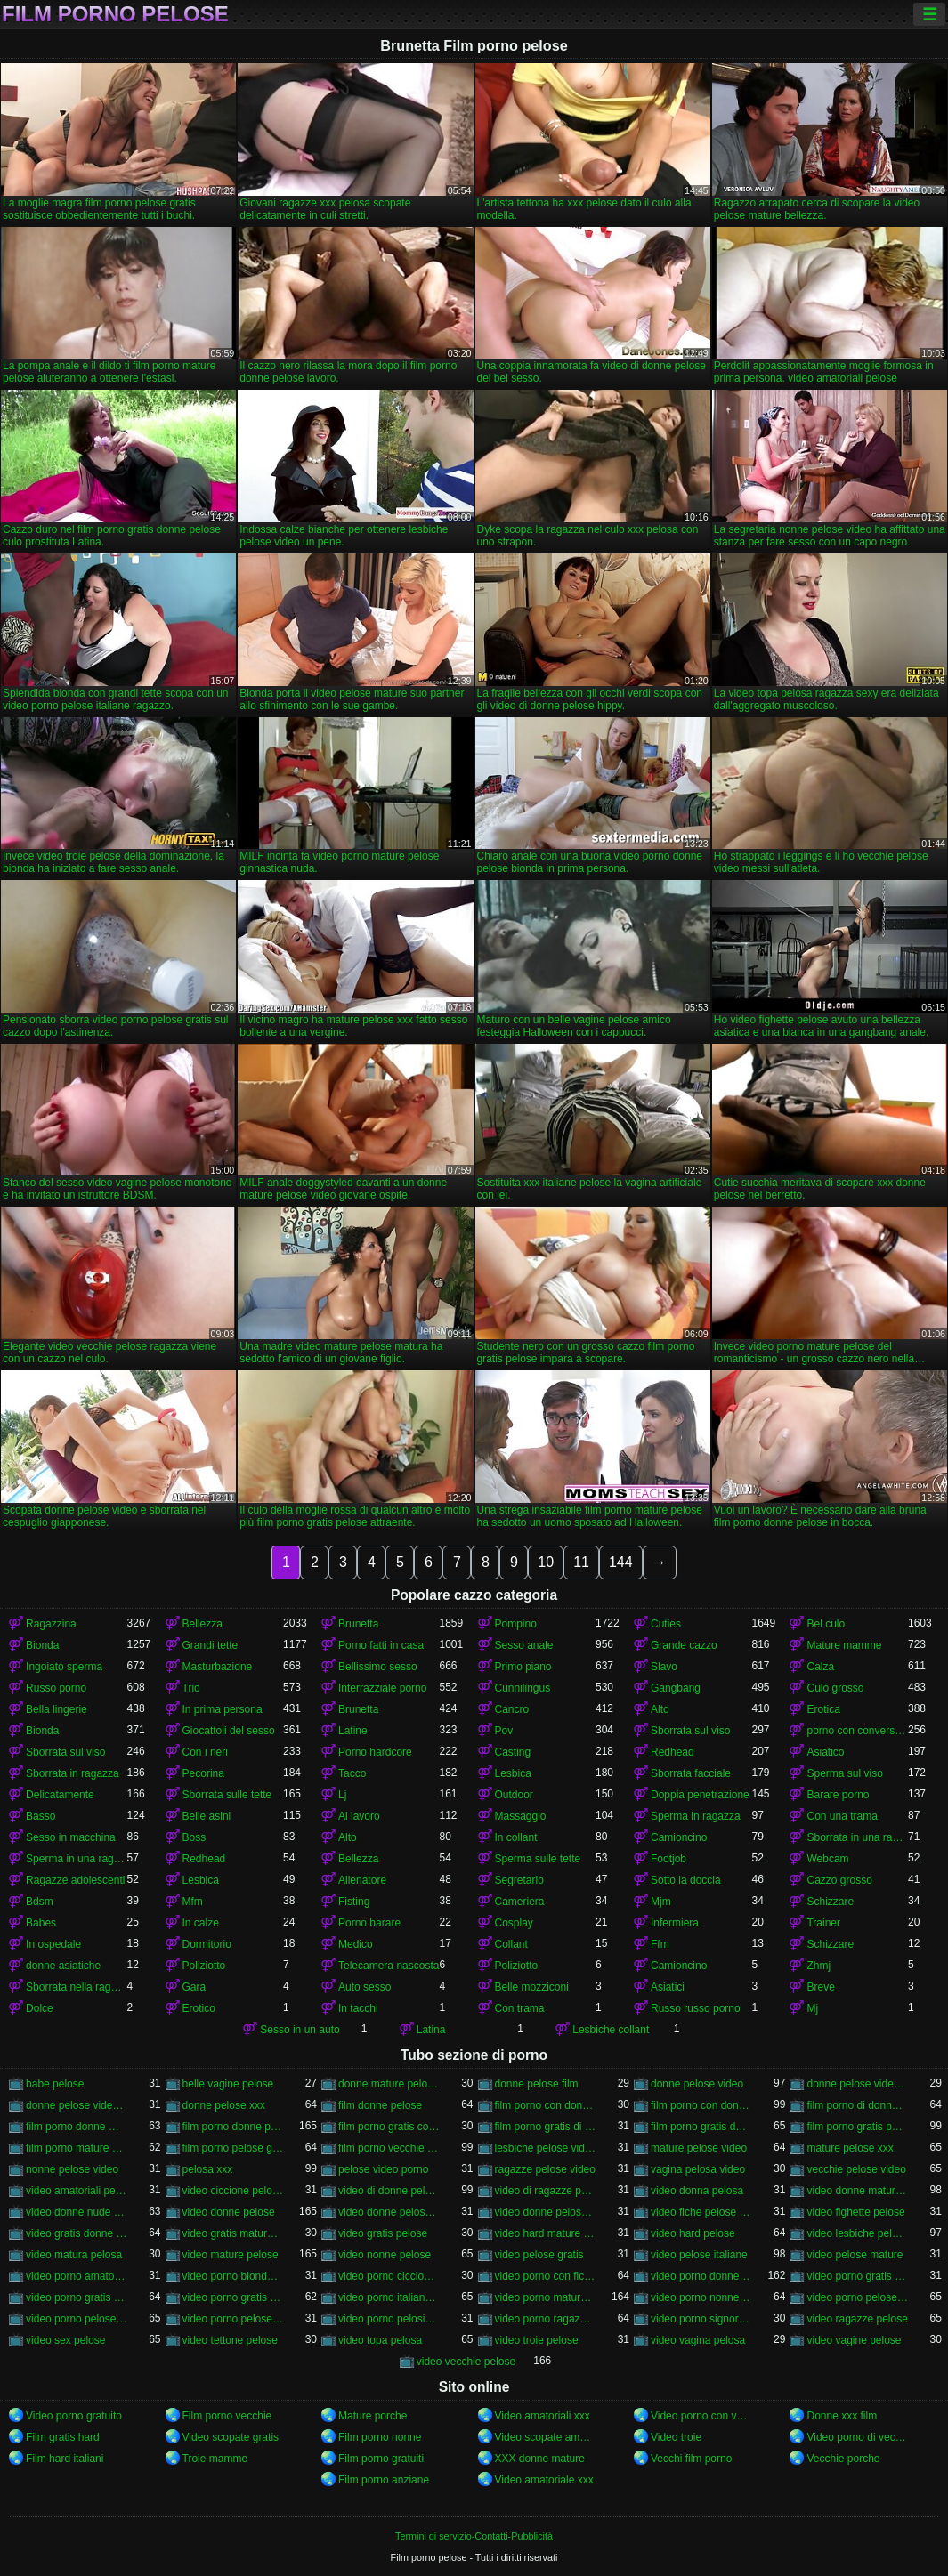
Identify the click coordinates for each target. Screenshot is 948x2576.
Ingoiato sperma (64, 1666)
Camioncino (679, 1837)
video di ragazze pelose (545, 2190)
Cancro (512, 1709)
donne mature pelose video (388, 2084)
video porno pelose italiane (76, 2319)
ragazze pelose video (545, 2169)
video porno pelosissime (388, 2319)
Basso (40, 1816)
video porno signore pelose (701, 2319)
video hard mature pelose (545, 2233)
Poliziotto (204, 1965)
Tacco (352, 1773)
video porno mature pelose (545, 2297)
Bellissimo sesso (377, 1666)
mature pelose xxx (849, 2148)
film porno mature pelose (76, 2148)
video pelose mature (854, 2255)
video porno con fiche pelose (545, 2276)
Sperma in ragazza (696, 1816)
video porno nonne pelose (701, 2297)
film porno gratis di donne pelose (545, 2126)
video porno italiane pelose (388, 2297)
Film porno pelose (115, 14)
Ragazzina (51, 1624)
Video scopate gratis (231, 2437)
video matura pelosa (74, 2255)
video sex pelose (65, 2340)
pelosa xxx (207, 2169)
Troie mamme (215, 2458)
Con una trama (841, 1816)
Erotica (822, 1709)
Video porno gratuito (74, 2416)
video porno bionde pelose (232, 2276)
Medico (355, 1944)
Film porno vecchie (227, 2416)
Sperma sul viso (844, 1773)
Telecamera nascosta (388, 1965)
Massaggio (521, 1816)
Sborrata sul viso (690, 1730)
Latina (431, 2029)
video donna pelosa (697, 2190)
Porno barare (369, 1923)
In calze (200, 1923)
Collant (511, 1944)
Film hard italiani (64, 2458)
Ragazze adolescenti (75, 1880)
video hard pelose (693, 2233)
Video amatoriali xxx (542, 2416)
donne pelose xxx (223, 2105)
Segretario (519, 1880)
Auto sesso (364, 1987)
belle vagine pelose (228, 2084)
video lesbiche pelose (856, 2233)
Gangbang (676, 1688)
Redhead (672, 1752)
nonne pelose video (72, 2169)
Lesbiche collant (610, 2029)
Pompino (516, 1624)
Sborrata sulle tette (227, 1795)
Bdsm (39, 1901)
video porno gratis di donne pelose (856, 2276)
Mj (812, 2008)
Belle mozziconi (532, 1987)
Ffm (660, 1944)
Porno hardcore (375, 1752)
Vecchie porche (842, 2458)
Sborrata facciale (691, 1773)
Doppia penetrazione (700, 1795)
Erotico (198, 2008)
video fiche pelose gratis (701, 2212)
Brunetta (358, 1624)
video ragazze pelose (856, 2319)
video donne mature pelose (856, 2190)
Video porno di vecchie (856, 2437)
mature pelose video (699, 2148)
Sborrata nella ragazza (76, 1987)
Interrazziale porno (382, 1688)
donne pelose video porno (76, 2105)
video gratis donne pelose (76, 2233)
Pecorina (203, 1773)
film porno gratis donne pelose (701, 2126)
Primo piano (523, 1666)
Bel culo (825, 1624)
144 (621, 1562)
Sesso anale (524, 1645)
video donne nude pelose (76, 2212)
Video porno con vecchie (701, 2416)
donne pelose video (697, 2084)
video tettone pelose (230, 2340)
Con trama (520, 2008)
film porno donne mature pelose (76, 2126)
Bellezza (202, 1624)
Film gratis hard (63, 2437)
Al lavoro (359, 1816)
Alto (660, 1709)
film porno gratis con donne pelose (388, 2126)
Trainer (823, 1923)
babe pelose (55, 2084)
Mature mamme (843, 1645)
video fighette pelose (855, 2212)
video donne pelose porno (545, 2212)
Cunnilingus (523, 1688)
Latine (353, 1730)
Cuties (666, 1624)
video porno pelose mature (232, 2319)
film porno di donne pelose (856, 2105)
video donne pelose (228, 2212)
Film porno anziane (383, 2480)
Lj (342, 1795)
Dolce (39, 2008)
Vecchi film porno (691, 2458)
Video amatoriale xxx (544, 2480)
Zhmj (818, 1965)
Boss (194, 1837)
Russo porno (56, 1688)
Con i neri (205, 1752)
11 (581, 1562)
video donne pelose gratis (388, 2212)
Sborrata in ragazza (72, 1773)
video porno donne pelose (701, 2276)
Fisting (353, 1901)
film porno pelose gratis (232, 2148)
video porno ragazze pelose (545, 2319)
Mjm (661, 1901)
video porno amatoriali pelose (76, 2276)
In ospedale (53, 1944)
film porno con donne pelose (701, 2105)
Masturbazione (217, 1666)
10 (546, 1562)
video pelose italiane (699, 2255)
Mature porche (372, 2416)
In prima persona (222, 1709)
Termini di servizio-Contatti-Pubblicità (474, 2536)
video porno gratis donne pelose (76, 2297)
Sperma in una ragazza (76, 1859)
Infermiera (675, 1923)
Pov (504, 1730)
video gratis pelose (382, 2233)
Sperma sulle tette (538, 1859)
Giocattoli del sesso (228, 1730)
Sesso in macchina (71, 1837)
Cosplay (514, 1923)
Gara (194, 1987)
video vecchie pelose (466, 2361)
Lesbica (513, 1773)
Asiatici (668, 1987)
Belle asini (206, 1816)
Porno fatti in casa (381, 1645)
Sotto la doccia (686, 1880)
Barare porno (837, 1795)
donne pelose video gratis (856, 2084)
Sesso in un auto (299, 2029)
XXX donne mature (540, 2458)
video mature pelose (230, 2255)
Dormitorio (206, 1944)
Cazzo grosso (838, 1880)
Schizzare (830, 1901)
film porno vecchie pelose (388, 2148)
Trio (191, 1688)
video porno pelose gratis (856, 2297)
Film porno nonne (379, 2437)
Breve (820, 1987)
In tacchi (358, 2008)
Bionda (42, 1645)
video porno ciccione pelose (388, 2276)
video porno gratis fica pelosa (232, 2297)
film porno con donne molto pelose (545, 2105)
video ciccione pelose (232, 2190)
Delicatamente (60, 1795)
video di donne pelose (388, 2190)
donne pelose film (537, 2084)
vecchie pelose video (855, 2169)
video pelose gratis (539, 2255)
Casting (513, 1752)
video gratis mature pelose (232, 2233)
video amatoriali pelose (76, 2190)
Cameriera (520, 1901)
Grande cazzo (684, 1645)
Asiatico (825, 1752)
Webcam (827, 1859)
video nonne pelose (384, 2255)
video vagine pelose (853, 2340)
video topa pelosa (380, 2340)
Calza (820, 1666)
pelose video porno (383, 2169)
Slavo (664, 1666)
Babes (41, 1923)
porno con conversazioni (856, 1730)
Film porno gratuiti (381, 2458)
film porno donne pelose (232, 2126)
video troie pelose (537, 2340)
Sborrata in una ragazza (856, 1837)
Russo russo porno (696, 2008)
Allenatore (362, 1880)
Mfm (192, 1901)
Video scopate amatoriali (545, 2437)
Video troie (676, 2437)
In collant (516, 1837)
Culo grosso (834, 1688)
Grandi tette (210, 1645)
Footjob (668, 1859)
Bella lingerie (56, 1709)
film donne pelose (380, 2105)
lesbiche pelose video (545, 2148)
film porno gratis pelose (856, 2126)
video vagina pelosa (698, 2340)
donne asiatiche (63, 1965)
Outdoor (514, 1795)
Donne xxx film (841, 2416)
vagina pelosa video (698, 2169)
